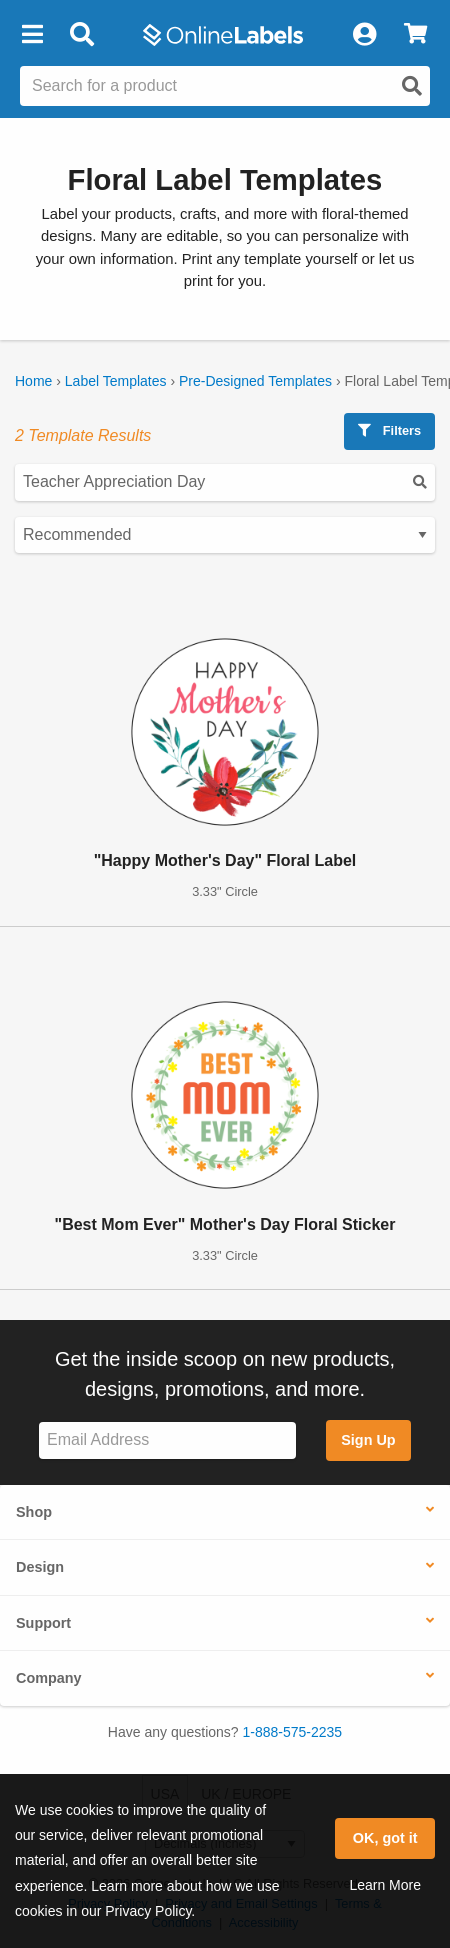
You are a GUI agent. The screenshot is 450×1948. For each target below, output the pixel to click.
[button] (32, 35)
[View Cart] (415, 35)
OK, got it (385, 1838)
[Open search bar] (81, 35)
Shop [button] (34, 1512)
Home (33, 381)
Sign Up (368, 1440)
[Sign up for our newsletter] (167, 1440)
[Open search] (412, 86)
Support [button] (43, 1623)
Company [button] (49, 1678)
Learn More (385, 1885)
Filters (389, 430)
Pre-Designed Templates (255, 381)
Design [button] (40, 1567)
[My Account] (364, 35)
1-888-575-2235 (293, 1732)
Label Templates (116, 381)
